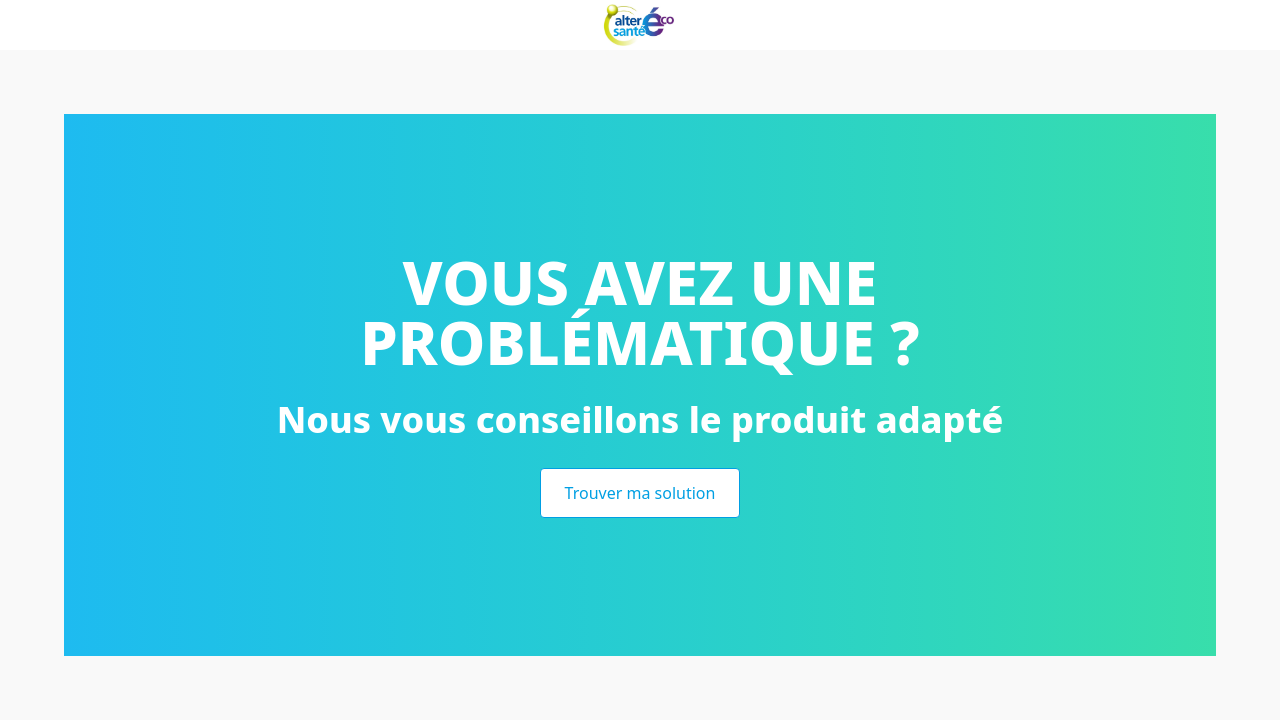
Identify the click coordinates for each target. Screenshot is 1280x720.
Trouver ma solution (640, 493)
